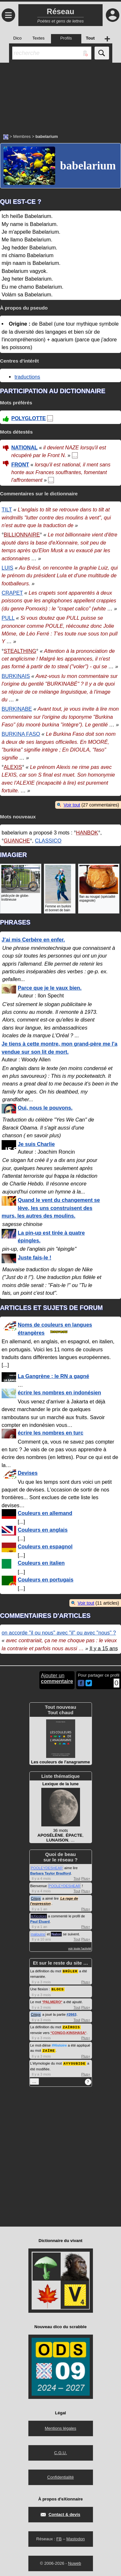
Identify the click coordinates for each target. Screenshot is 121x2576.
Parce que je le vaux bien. (50, 988)
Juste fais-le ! (34, 1257)
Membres (22, 136)
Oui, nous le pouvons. (45, 1108)
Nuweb (74, 2561)
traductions (27, 377)
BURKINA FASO (21, 734)
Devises (27, 1473)
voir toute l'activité (79, 1948)
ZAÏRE (49, 2049)
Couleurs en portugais (45, 1579)
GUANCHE (17, 840)
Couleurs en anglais (42, 1530)
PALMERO (52, 2001)
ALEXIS (13, 767)
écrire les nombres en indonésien (59, 1392)
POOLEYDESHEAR (47, 1868)
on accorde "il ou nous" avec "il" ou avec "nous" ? (59, 1632)
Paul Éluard (40, 1921)
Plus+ (85, 1878)
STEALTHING (20, 651)
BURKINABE (17, 709)
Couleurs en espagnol (45, 1546)
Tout (77, 1878)
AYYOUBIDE (75, 2061)
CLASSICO (48, 840)
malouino (38, 1934)
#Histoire (59, 2044)
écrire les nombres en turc (50, 1433)
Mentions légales (60, 2426)
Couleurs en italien (41, 1563)
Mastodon (75, 2537)
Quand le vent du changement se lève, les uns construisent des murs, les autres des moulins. (51, 1208)
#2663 (71, 2014)
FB (59, 2537)
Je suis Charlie (36, 1144)
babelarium (88, 165)
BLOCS (58, 1988)
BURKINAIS (16, 676)
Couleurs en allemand (45, 1513)
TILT (7, 509)
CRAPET (12, 593)
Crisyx (36, 1898)
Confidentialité (60, 2475)
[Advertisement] (60, 95)
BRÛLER (70, 1970)
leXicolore (38, 1916)
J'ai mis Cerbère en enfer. (33, 939)
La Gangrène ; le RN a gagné (53, 1376)
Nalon (56, 1934)
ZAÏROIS (71, 2026)
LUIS (7, 568)
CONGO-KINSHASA (68, 2032)
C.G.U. (60, 2451)
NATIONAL (24, 447)
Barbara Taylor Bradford (50, 1873)
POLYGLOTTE (28, 418)
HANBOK (87, 832)
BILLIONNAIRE (22, 534)
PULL (8, 618)
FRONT (20, 464)
